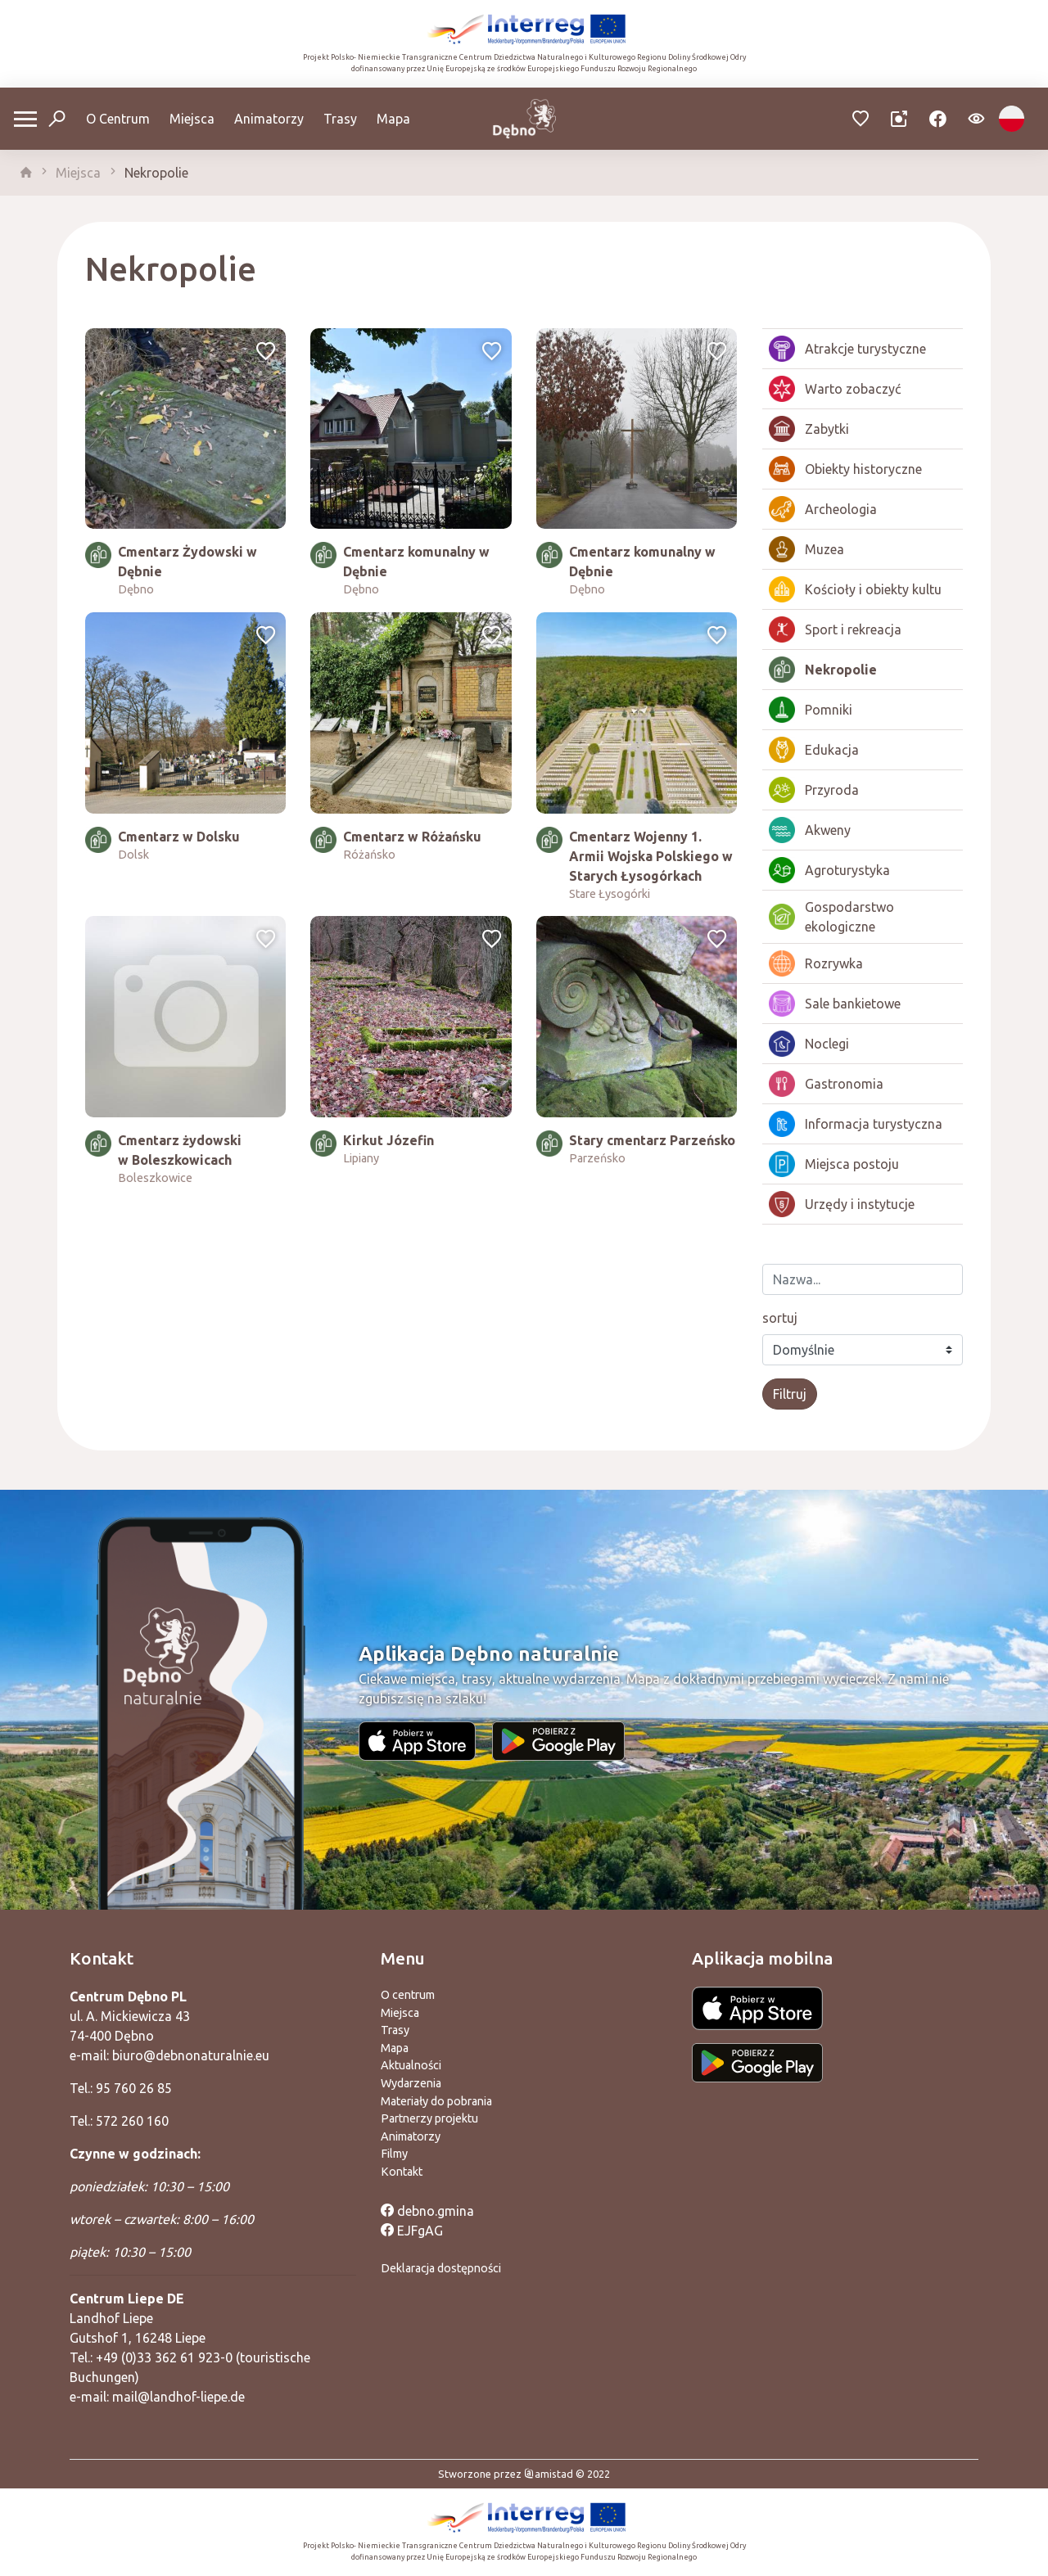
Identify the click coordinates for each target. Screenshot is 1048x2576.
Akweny (810, 830)
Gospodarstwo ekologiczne (831, 917)
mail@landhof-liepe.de (178, 2396)
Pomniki (810, 710)
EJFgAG (412, 2230)
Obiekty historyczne (845, 469)
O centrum (408, 1994)
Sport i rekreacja (835, 629)
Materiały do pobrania (436, 2101)
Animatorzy (269, 118)
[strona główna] (26, 173)
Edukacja (814, 750)
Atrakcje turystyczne (847, 349)
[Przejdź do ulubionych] (861, 119)
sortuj (779, 1318)
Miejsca (192, 118)
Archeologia (823, 509)
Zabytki (809, 429)
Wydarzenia (411, 2083)
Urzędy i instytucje (842, 1204)
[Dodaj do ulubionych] (266, 353)
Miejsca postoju (834, 1164)
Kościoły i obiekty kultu (855, 589)
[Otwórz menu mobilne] (25, 119)
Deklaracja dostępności (441, 2268)
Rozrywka (816, 963)
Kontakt (401, 2171)
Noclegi (809, 1044)
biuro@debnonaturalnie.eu (190, 2055)
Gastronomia (826, 1084)
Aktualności (411, 2065)
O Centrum (118, 118)
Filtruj (789, 1394)
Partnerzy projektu (429, 2118)
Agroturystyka (829, 870)
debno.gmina (427, 2211)
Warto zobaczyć (835, 389)
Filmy (394, 2153)
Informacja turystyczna (855, 1124)
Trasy (340, 118)
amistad (548, 2473)
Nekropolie (156, 172)
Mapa (393, 118)
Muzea (806, 549)
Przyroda (814, 790)
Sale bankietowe (835, 1003)
